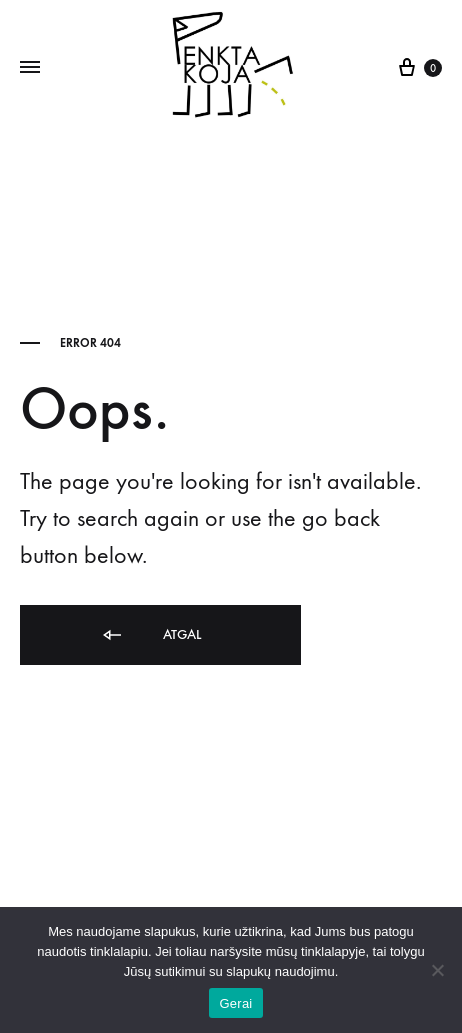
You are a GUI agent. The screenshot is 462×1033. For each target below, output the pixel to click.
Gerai (235, 1003)
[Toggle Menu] (30, 68)
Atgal (150, 635)
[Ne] (437, 970)
